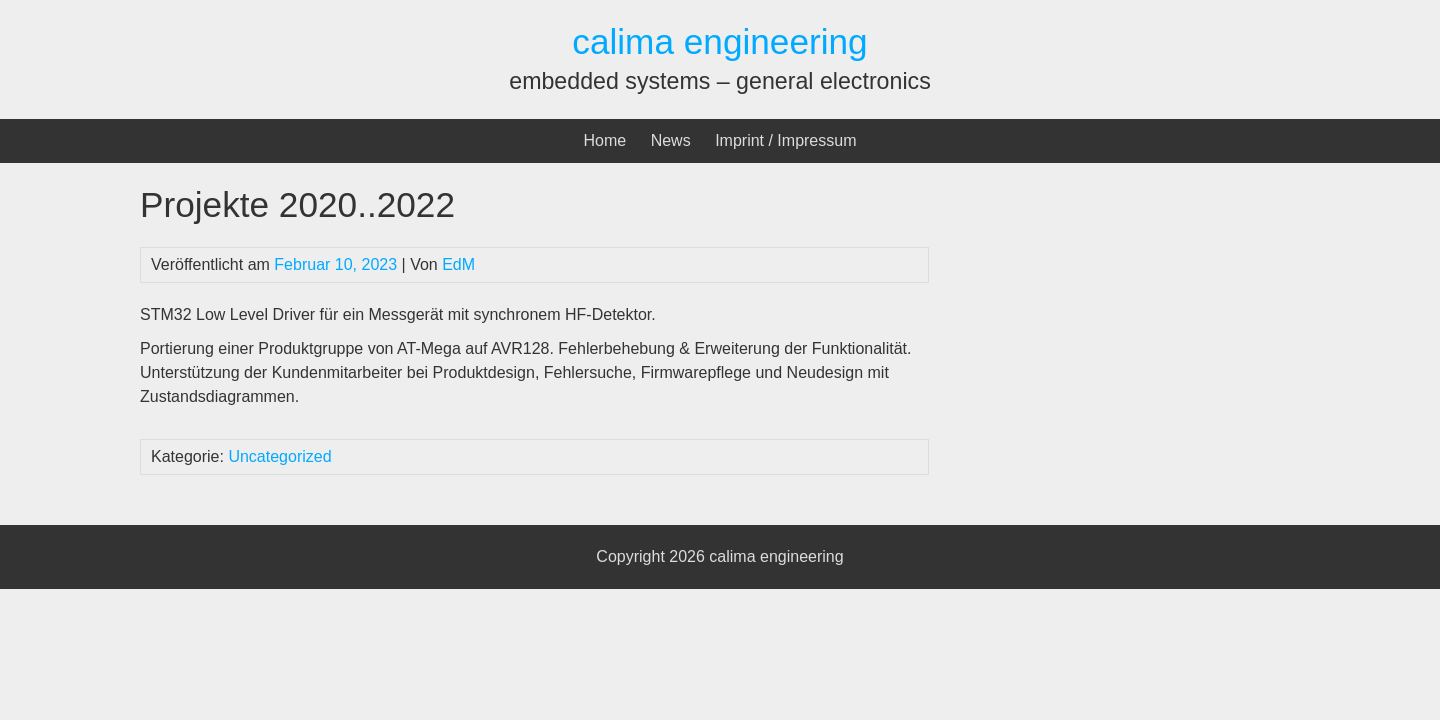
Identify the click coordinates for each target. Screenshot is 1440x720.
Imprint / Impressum (785, 140)
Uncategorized (279, 456)
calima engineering (719, 41)
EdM (458, 264)
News (671, 140)
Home (605, 140)
